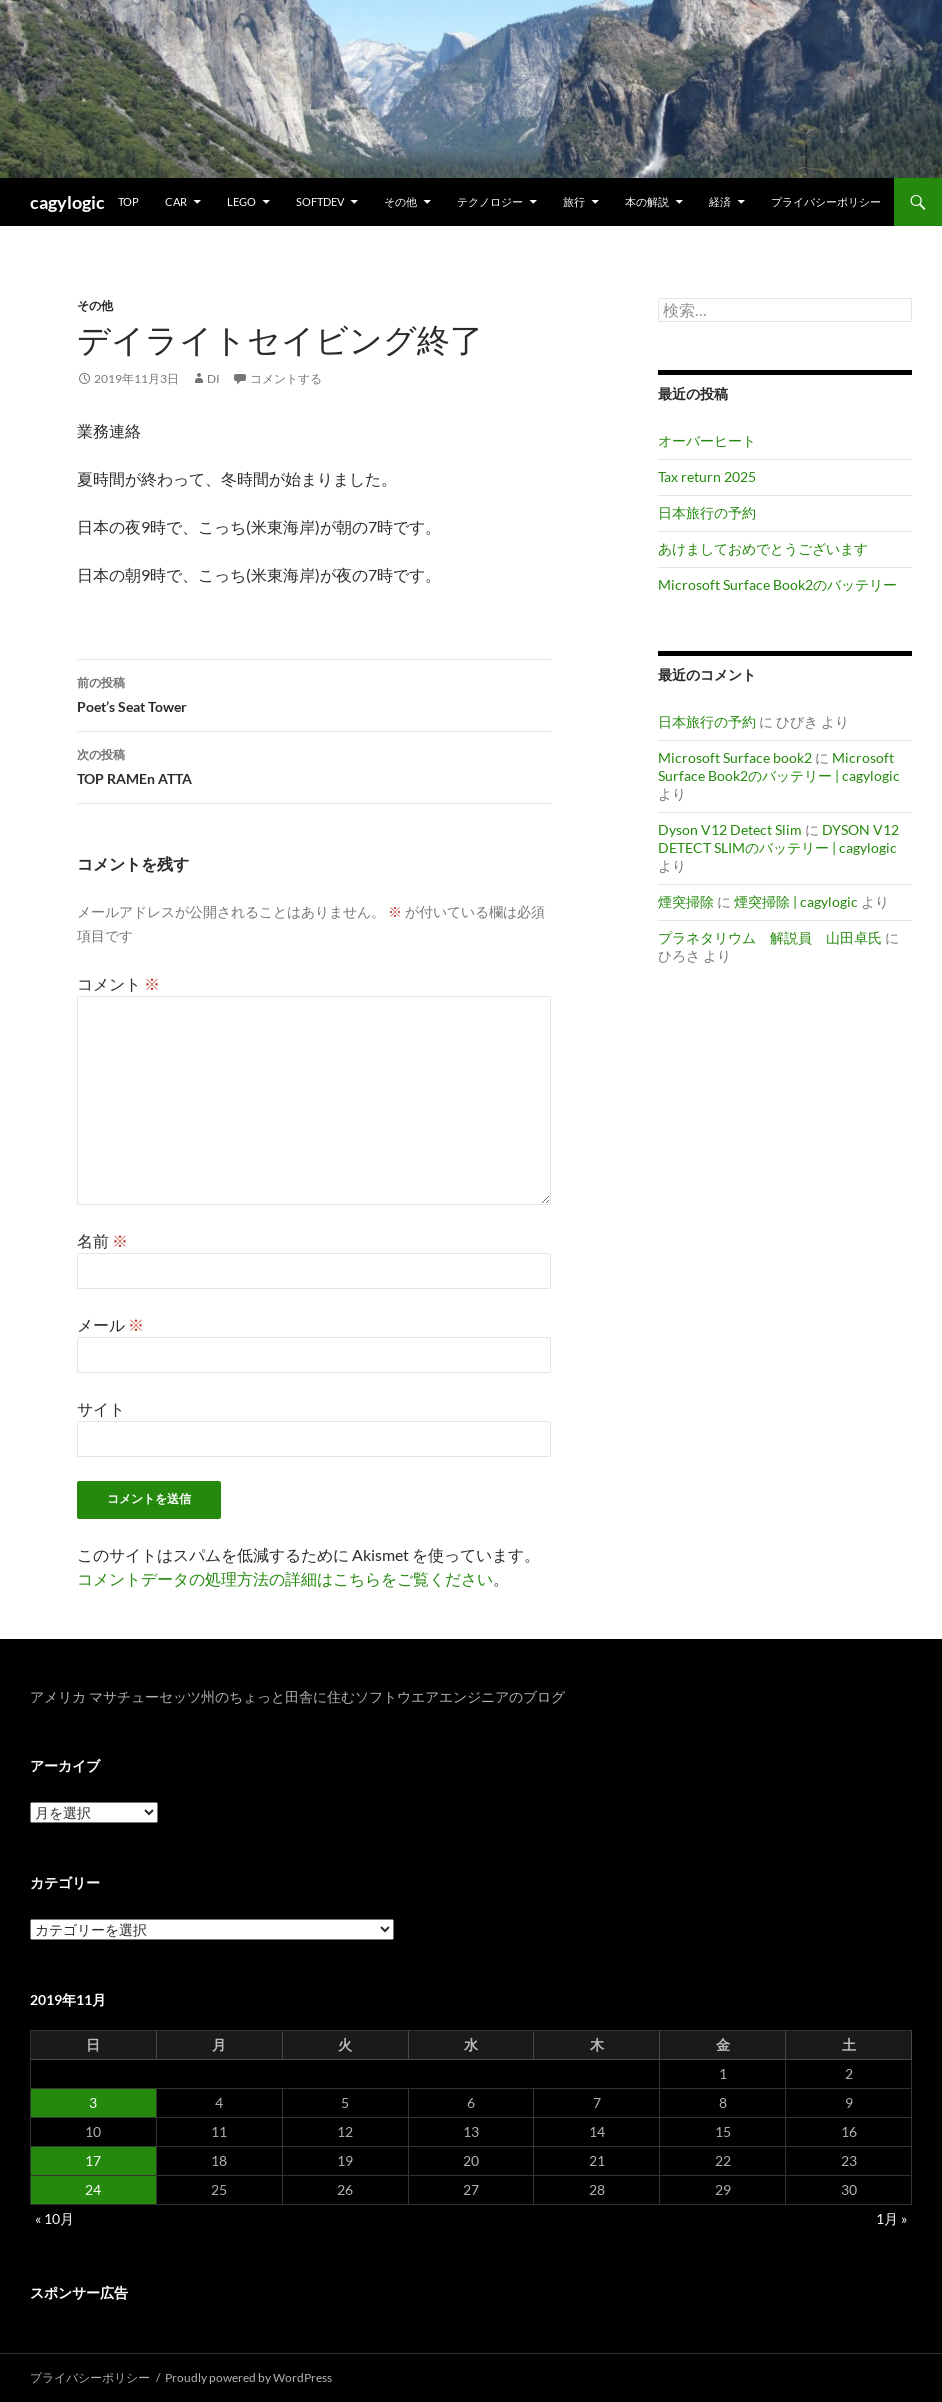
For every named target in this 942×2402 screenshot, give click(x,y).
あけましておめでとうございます (763, 548)
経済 (720, 201)
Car (176, 201)
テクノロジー (490, 201)
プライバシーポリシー (826, 201)
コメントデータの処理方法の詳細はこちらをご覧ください (285, 1578)
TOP (128, 201)
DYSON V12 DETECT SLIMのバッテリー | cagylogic (778, 838)
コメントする (286, 378)
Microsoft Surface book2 (735, 757)
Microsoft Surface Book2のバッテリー (777, 584)
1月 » (891, 2218)
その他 (400, 201)
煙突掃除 (686, 901)
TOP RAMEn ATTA (314, 765)
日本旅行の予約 (707, 512)
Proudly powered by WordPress (248, 2377)
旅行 (574, 201)
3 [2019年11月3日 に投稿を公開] (93, 2102)
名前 (102, 1240)
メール (110, 1324)
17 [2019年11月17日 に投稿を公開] (93, 2160)
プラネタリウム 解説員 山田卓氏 (770, 937)
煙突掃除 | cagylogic (796, 901)
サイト (101, 1408)
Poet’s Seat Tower (314, 693)
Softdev (320, 201)
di (213, 378)
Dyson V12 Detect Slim (730, 829)
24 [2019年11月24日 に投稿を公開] (93, 2189)
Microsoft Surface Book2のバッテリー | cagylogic (779, 766)
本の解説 (647, 201)
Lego (241, 201)
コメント (118, 983)
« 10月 (54, 2218)
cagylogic (67, 202)
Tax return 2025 (707, 476)
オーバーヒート (707, 440)
